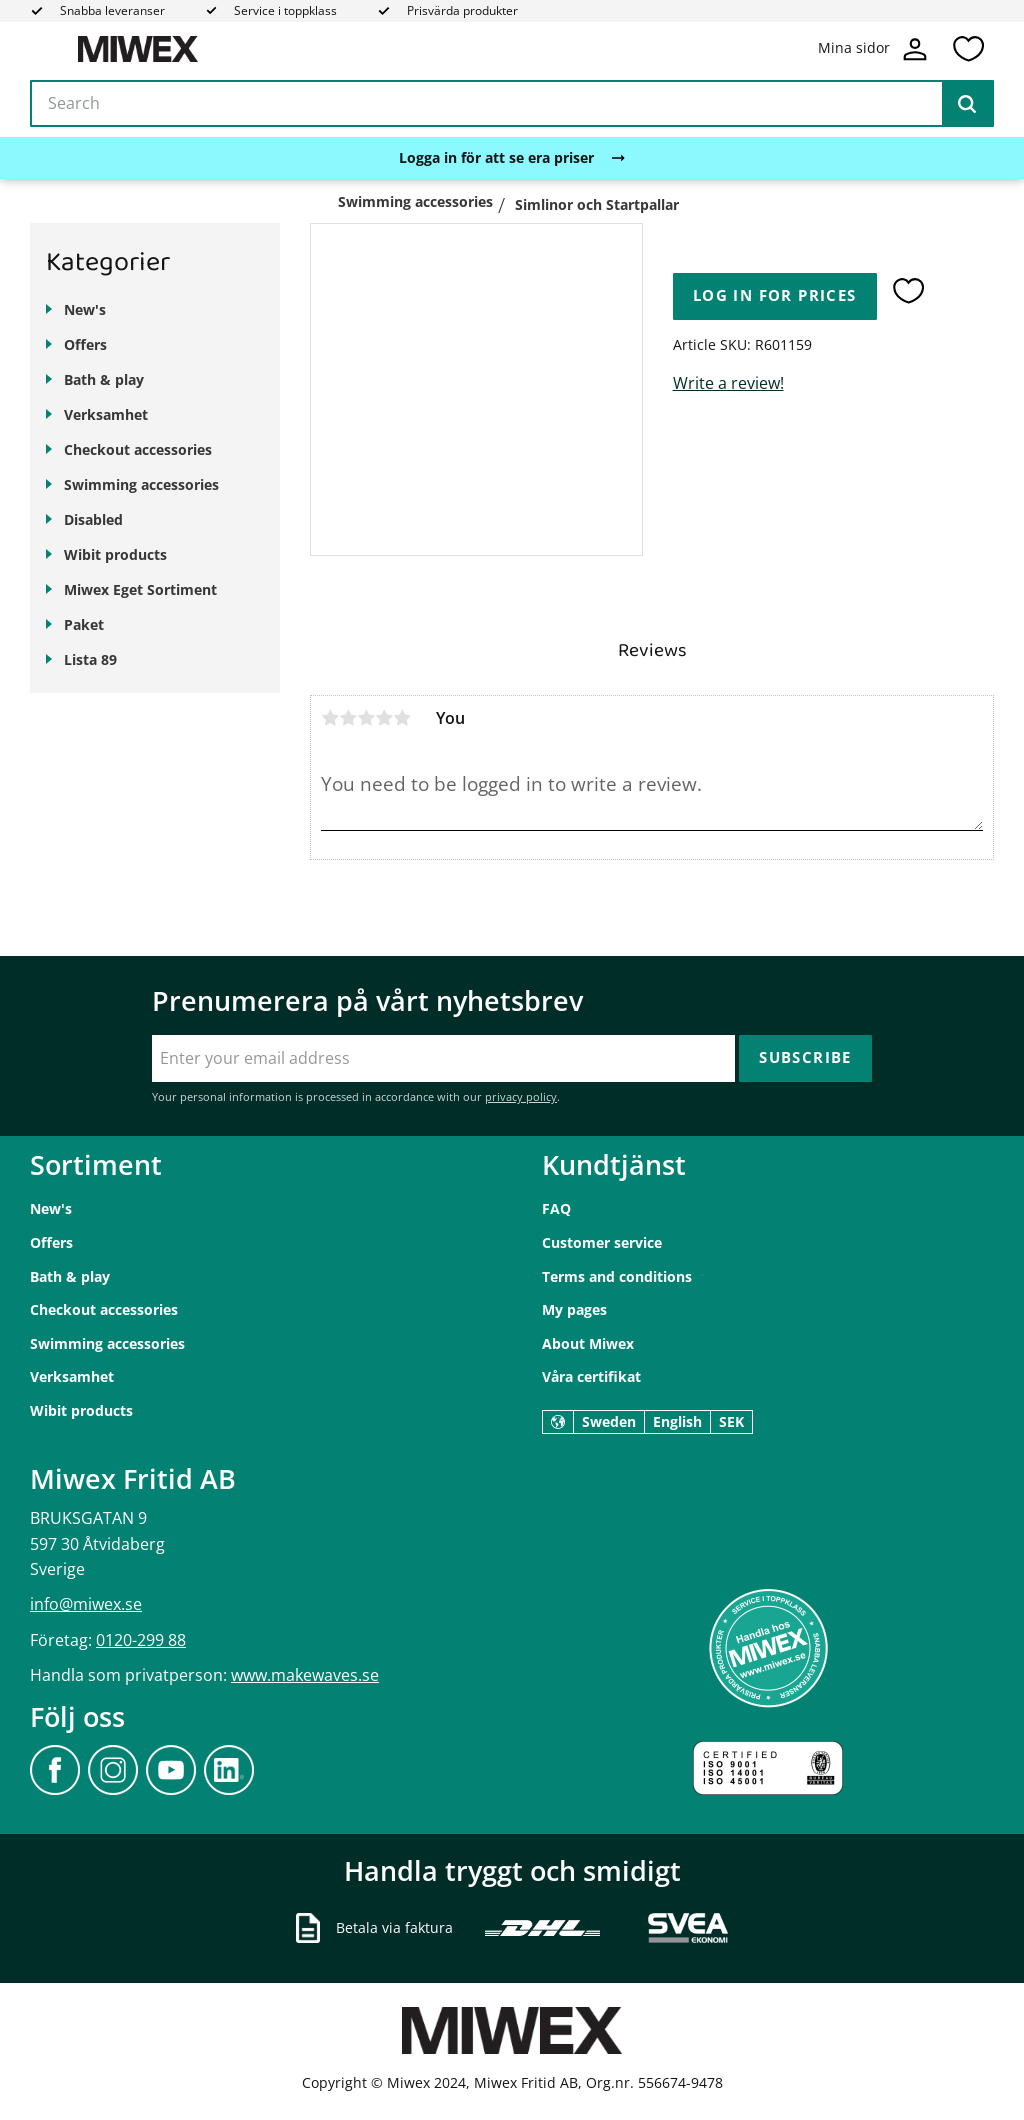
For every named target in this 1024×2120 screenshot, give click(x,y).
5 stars (402, 718)
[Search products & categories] (512, 104)
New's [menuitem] (85, 309)
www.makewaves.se (305, 1675)
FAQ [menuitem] (556, 1208)
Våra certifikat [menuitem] (591, 1376)
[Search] (967, 104)
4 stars (384, 718)
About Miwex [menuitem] (588, 1343)
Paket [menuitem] (84, 624)
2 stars (348, 718)
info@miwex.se (86, 1604)
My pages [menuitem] (574, 1309)
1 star (330, 718)
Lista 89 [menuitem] (90, 659)
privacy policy (521, 1096)
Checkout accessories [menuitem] (138, 449)
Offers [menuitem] (85, 344)
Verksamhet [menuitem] (106, 414)
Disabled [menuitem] (93, 519)
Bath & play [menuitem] (104, 379)
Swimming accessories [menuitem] (141, 484)
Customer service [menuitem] (602, 1242)
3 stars (366, 718)
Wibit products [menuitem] (115, 554)
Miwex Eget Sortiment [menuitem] (140, 589)
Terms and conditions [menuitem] (617, 1276)
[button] (968, 49)
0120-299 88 (141, 1640)
